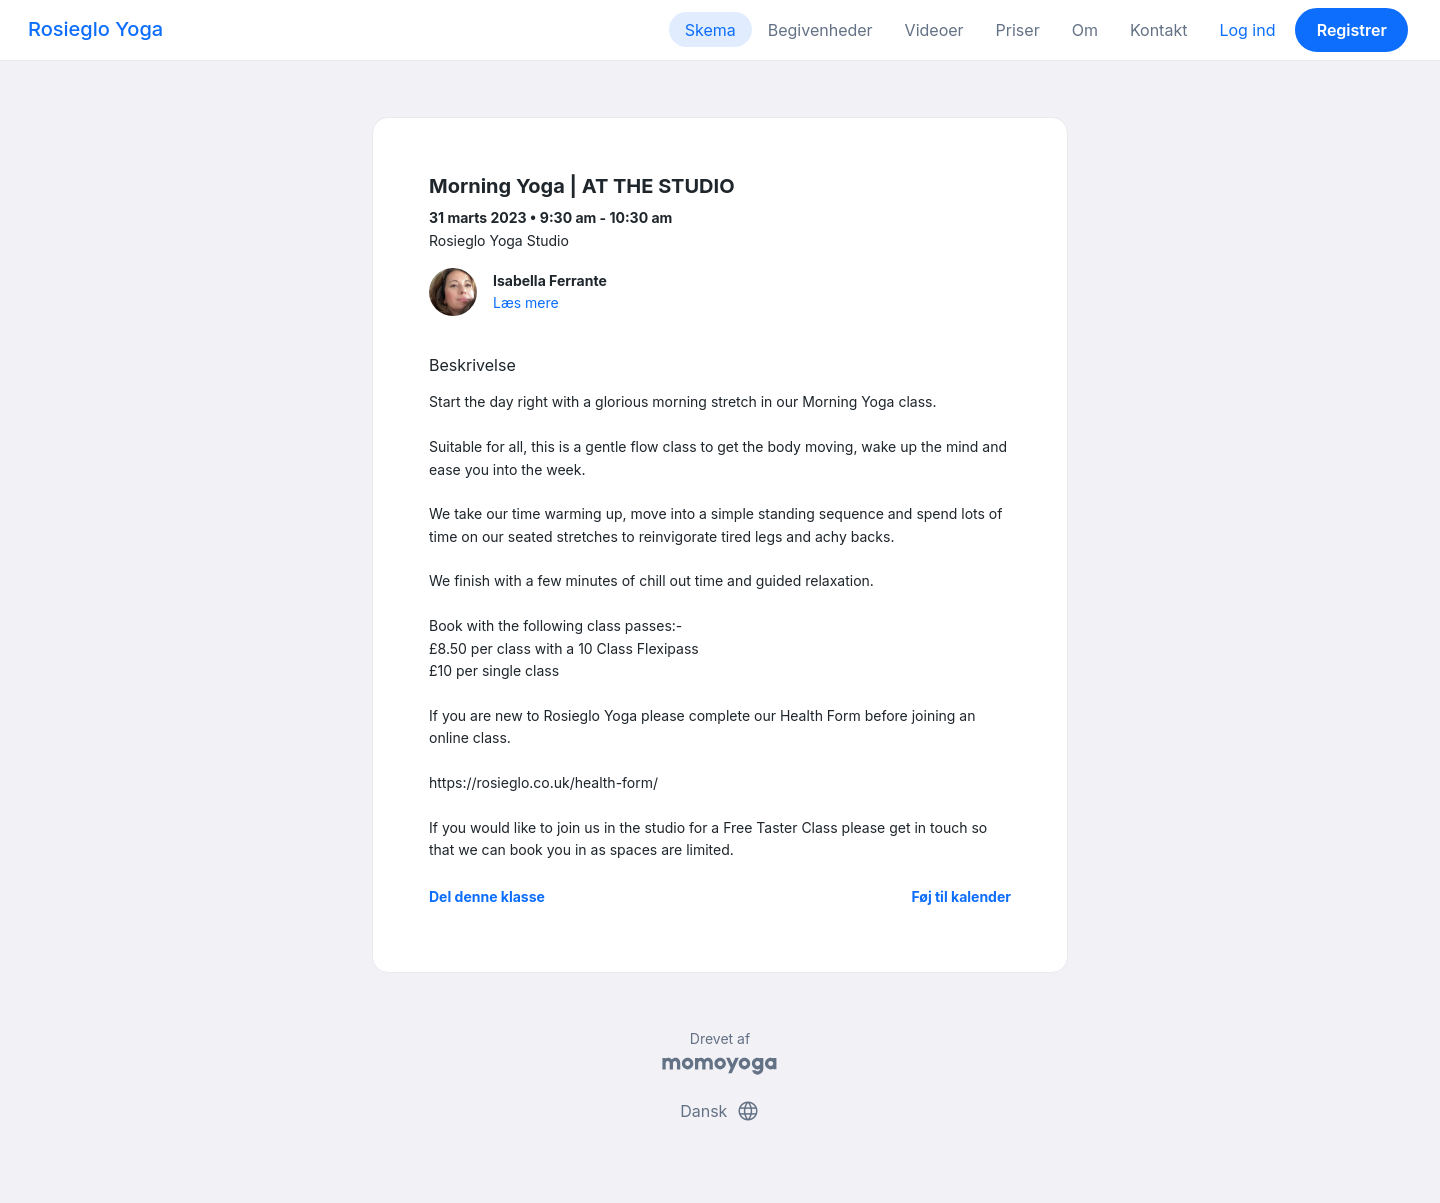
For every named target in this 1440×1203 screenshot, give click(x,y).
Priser (1018, 30)
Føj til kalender (961, 896)
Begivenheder (820, 30)
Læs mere (526, 302)
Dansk (720, 1111)
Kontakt (1158, 30)
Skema (710, 30)
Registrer (1352, 30)
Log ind (1247, 30)
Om (1085, 30)
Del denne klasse (487, 896)
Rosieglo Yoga (95, 29)
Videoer (934, 30)
